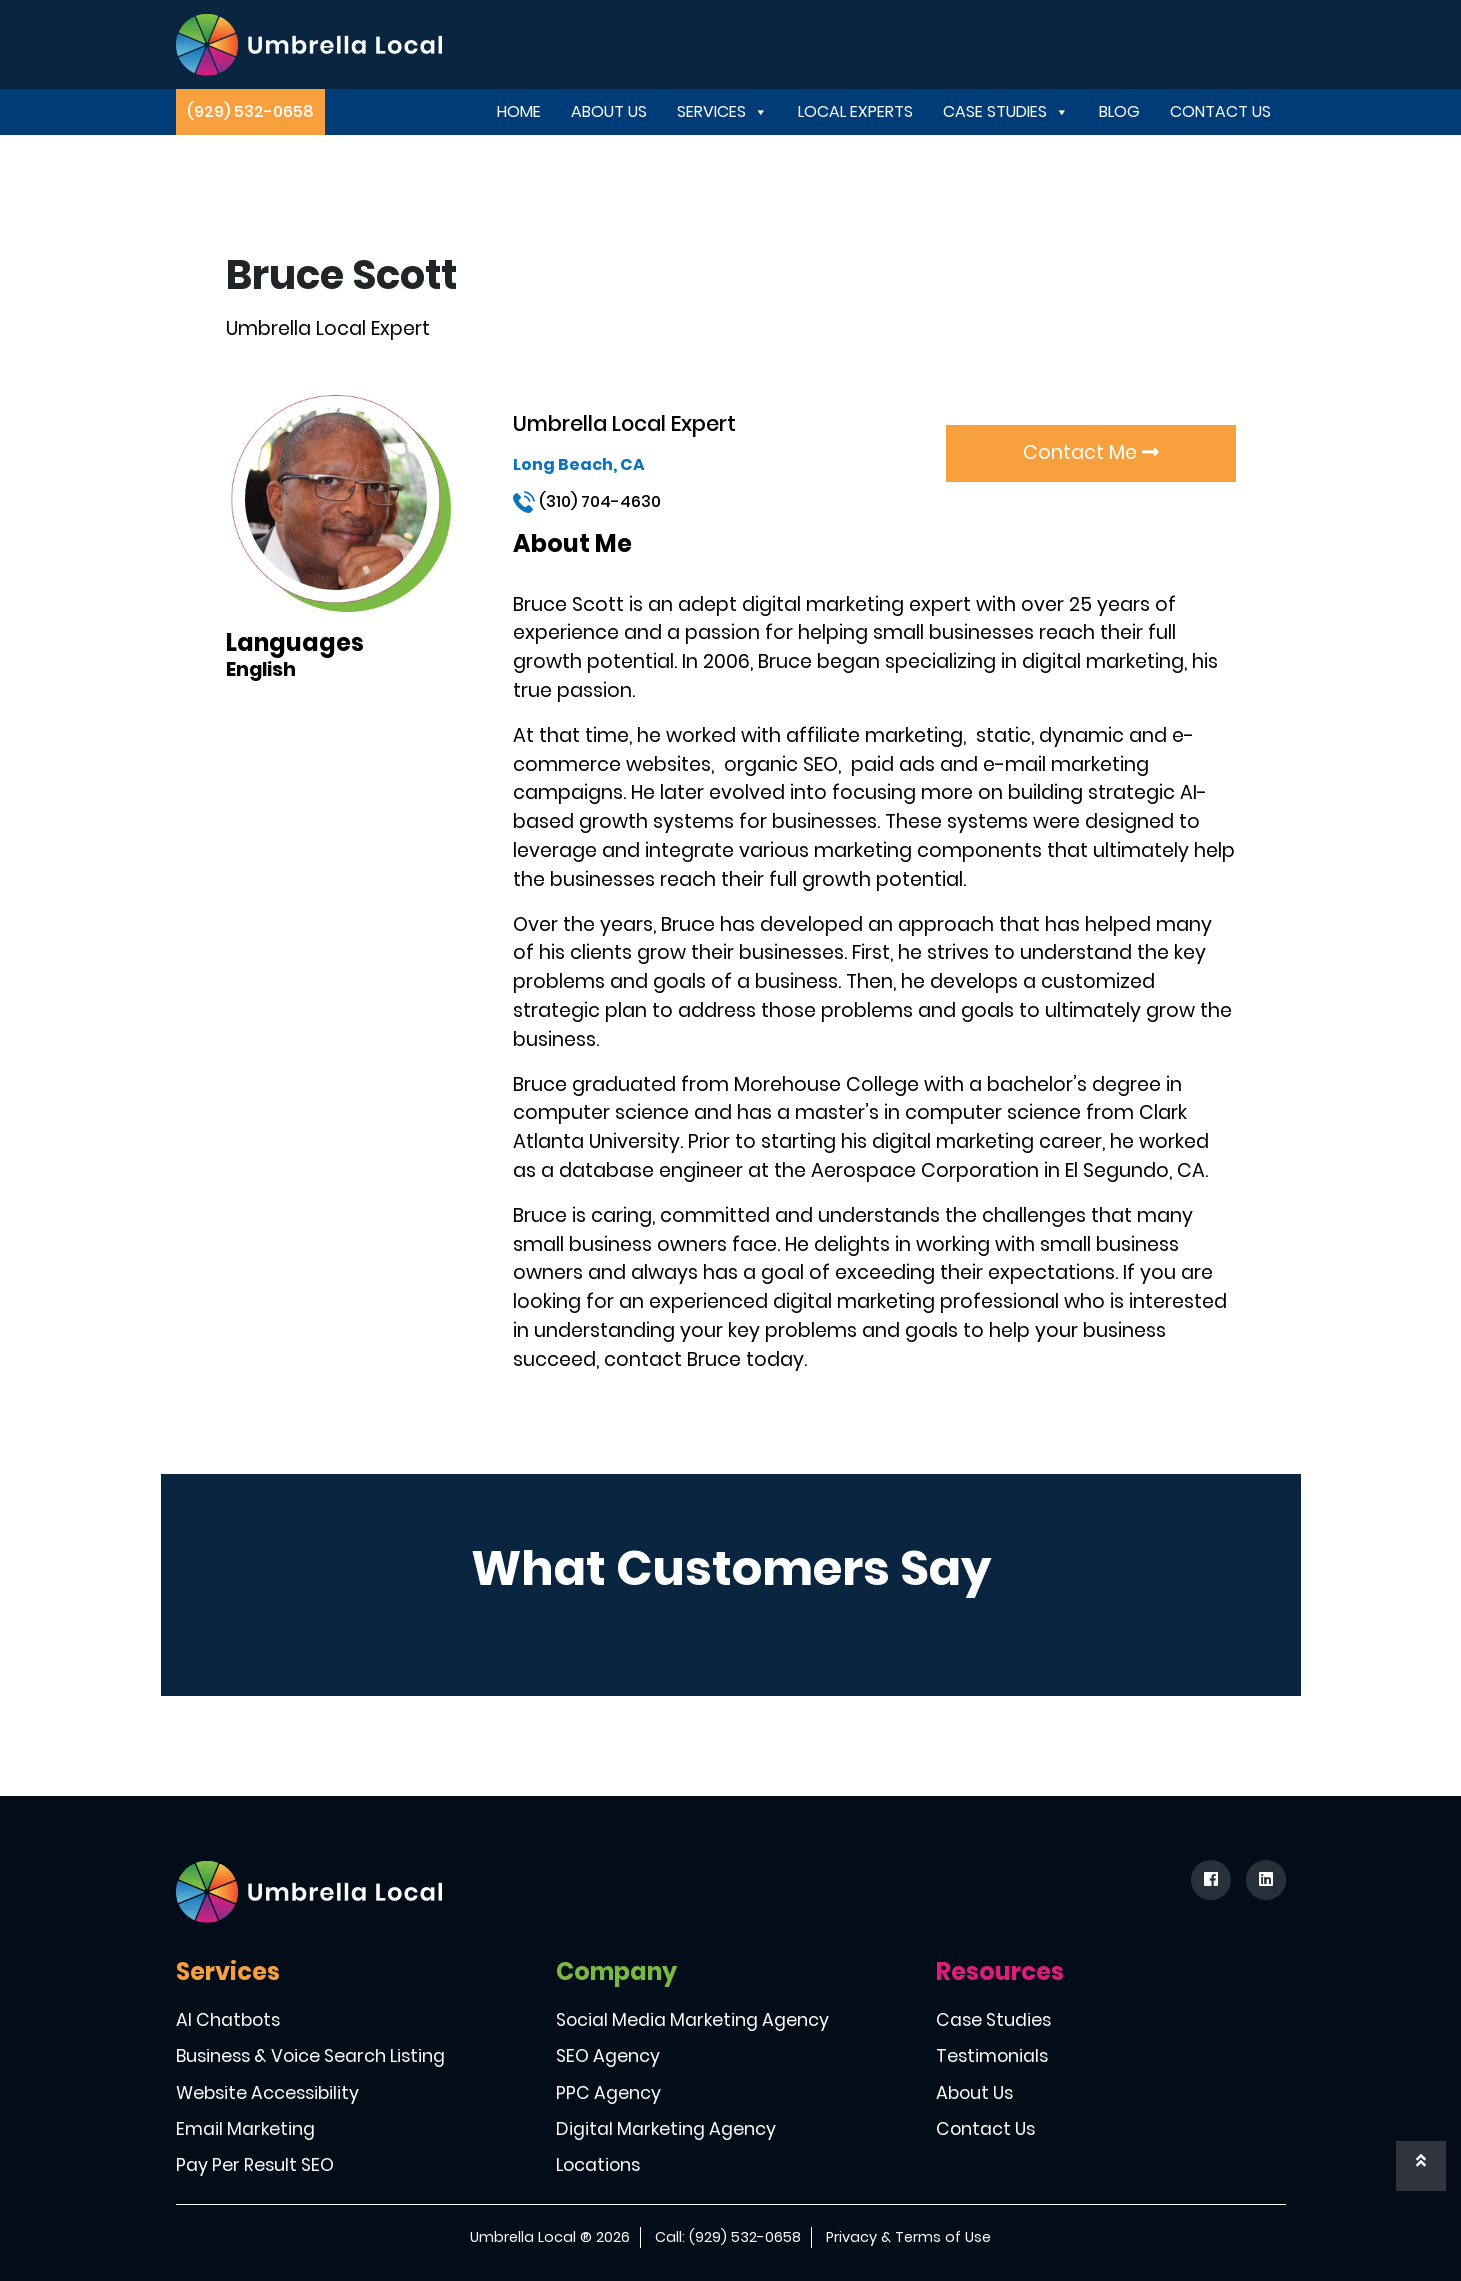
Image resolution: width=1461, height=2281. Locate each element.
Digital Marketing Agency (666, 2129)
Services (722, 111)
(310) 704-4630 (587, 501)
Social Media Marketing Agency (692, 2020)
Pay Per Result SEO (255, 2165)
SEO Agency (608, 2056)
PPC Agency (608, 2093)
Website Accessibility (267, 2093)
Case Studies (1006, 111)
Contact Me (1091, 452)
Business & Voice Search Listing (310, 2056)
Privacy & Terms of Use (908, 2237)
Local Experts (855, 111)
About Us (609, 111)
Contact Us (1220, 111)
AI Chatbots (228, 2020)
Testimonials (992, 2056)
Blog (1119, 111)
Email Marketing (245, 2129)
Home (519, 111)
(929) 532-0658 (250, 111)
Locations (598, 2165)
